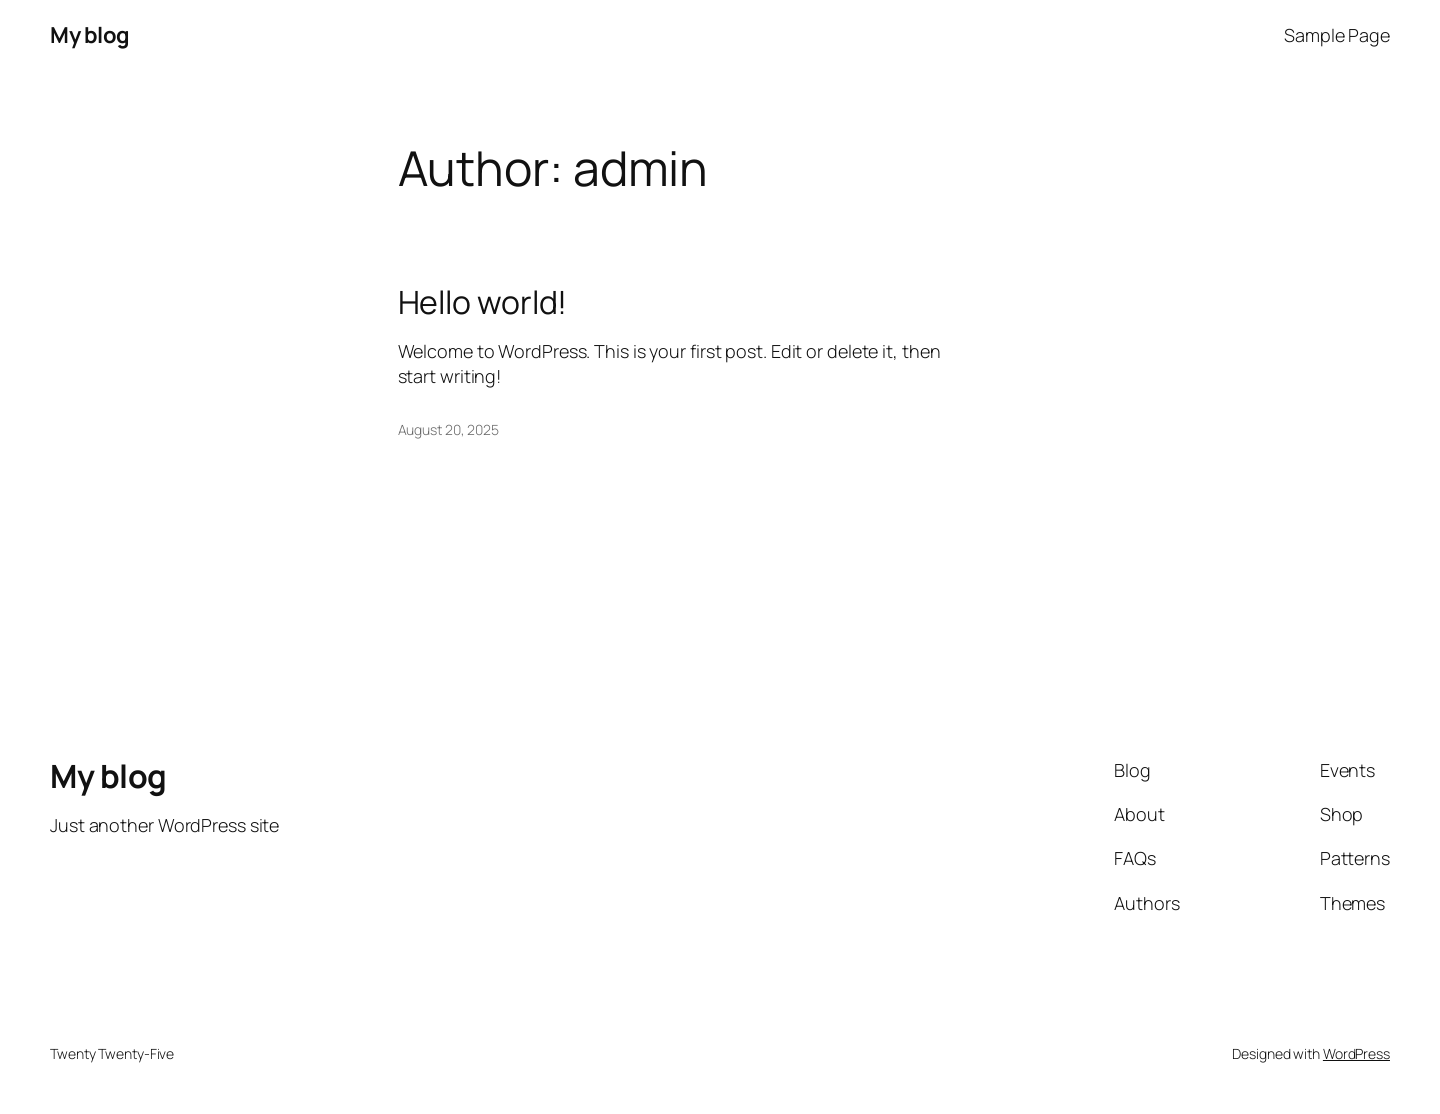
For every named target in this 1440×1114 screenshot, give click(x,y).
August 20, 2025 (449, 429)
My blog (90, 35)
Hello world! (483, 302)
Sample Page (1337, 35)
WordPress (1356, 1053)
